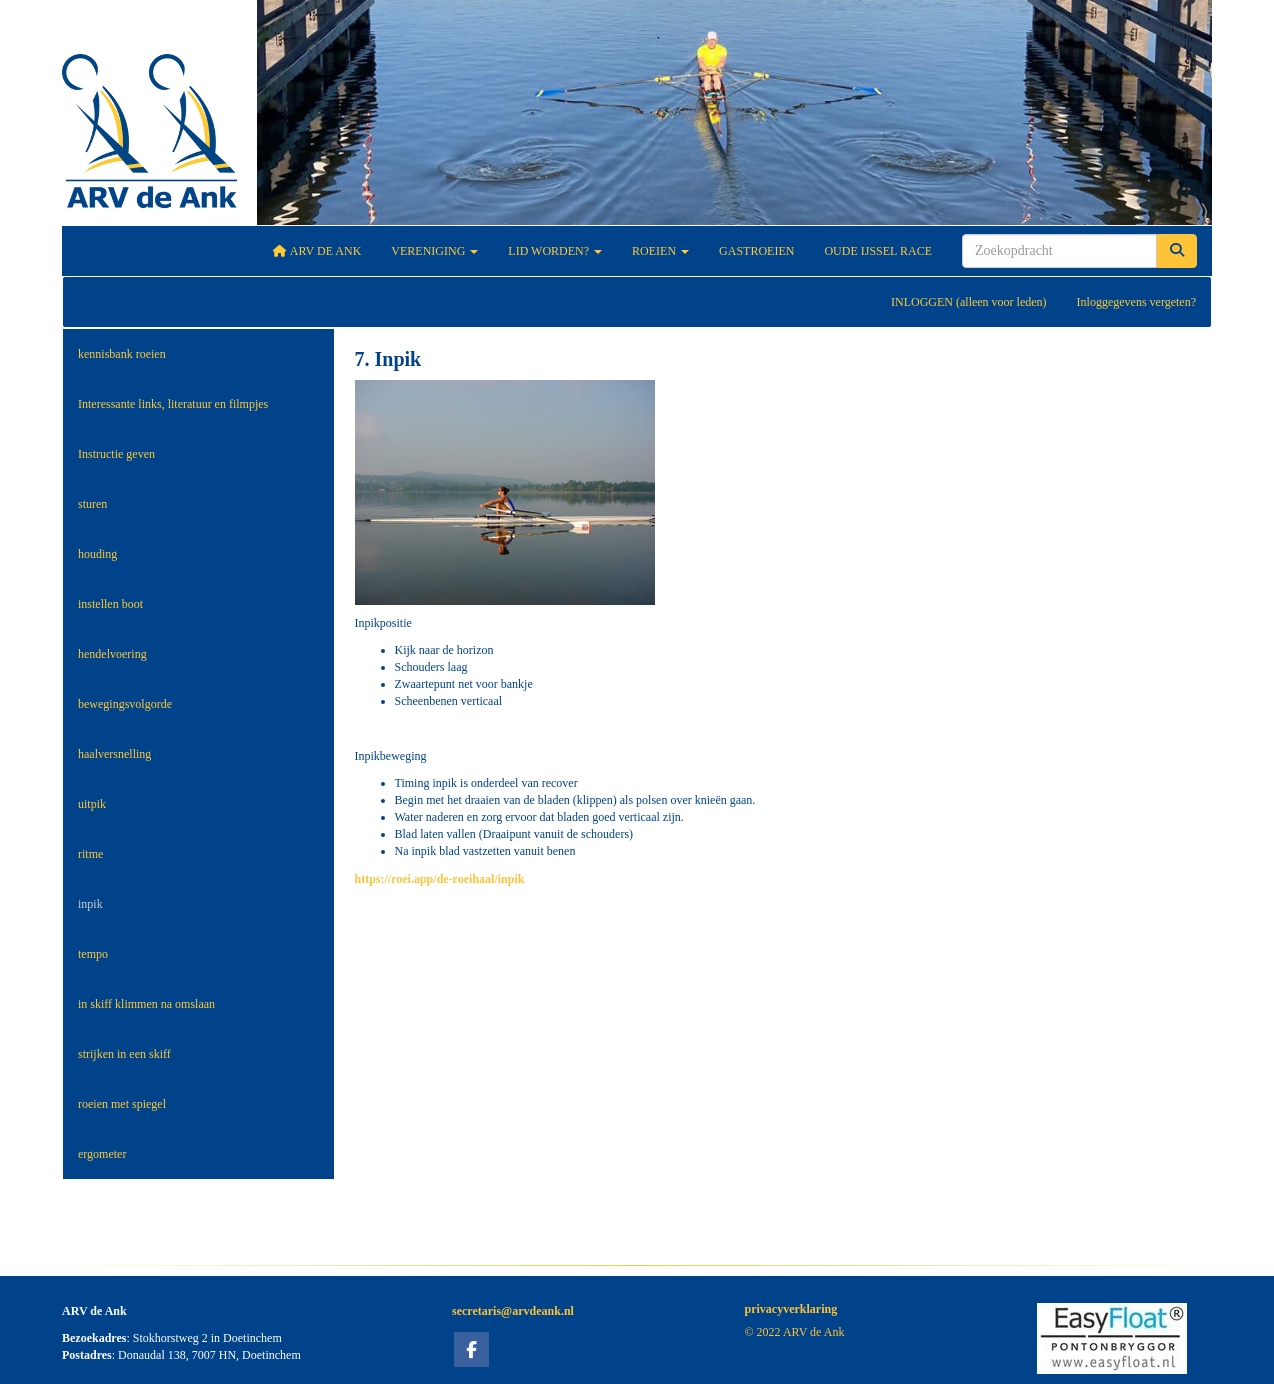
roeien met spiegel (122, 1104)
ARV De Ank (317, 251)
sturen (92, 504)
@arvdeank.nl (513, 1311)
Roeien (660, 251)
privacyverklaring (791, 1309)
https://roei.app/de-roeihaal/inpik (440, 879)
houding (97, 554)
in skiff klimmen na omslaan (146, 1004)
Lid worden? (555, 251)
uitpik (92, 804)
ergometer (102, 1154)
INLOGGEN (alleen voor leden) (969, 302)
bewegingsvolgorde (125, 704)
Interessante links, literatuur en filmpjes (173, 404)
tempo (93, 954)
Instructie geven (116, 454)
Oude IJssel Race (878, 251)
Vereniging (434, 251)
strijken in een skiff (124, 1054)
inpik (90, 904)
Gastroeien (756, 251)
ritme (90, 854)
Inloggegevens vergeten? (1136, 302)
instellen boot (110, 604)
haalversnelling (114, 754)
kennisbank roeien (122, 354)
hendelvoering (112, 654)
